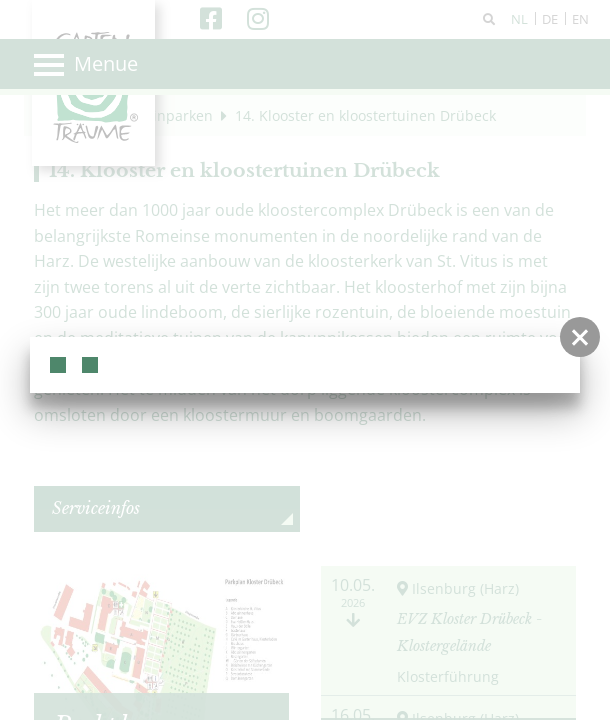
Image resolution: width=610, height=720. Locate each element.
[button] (580, 337)
